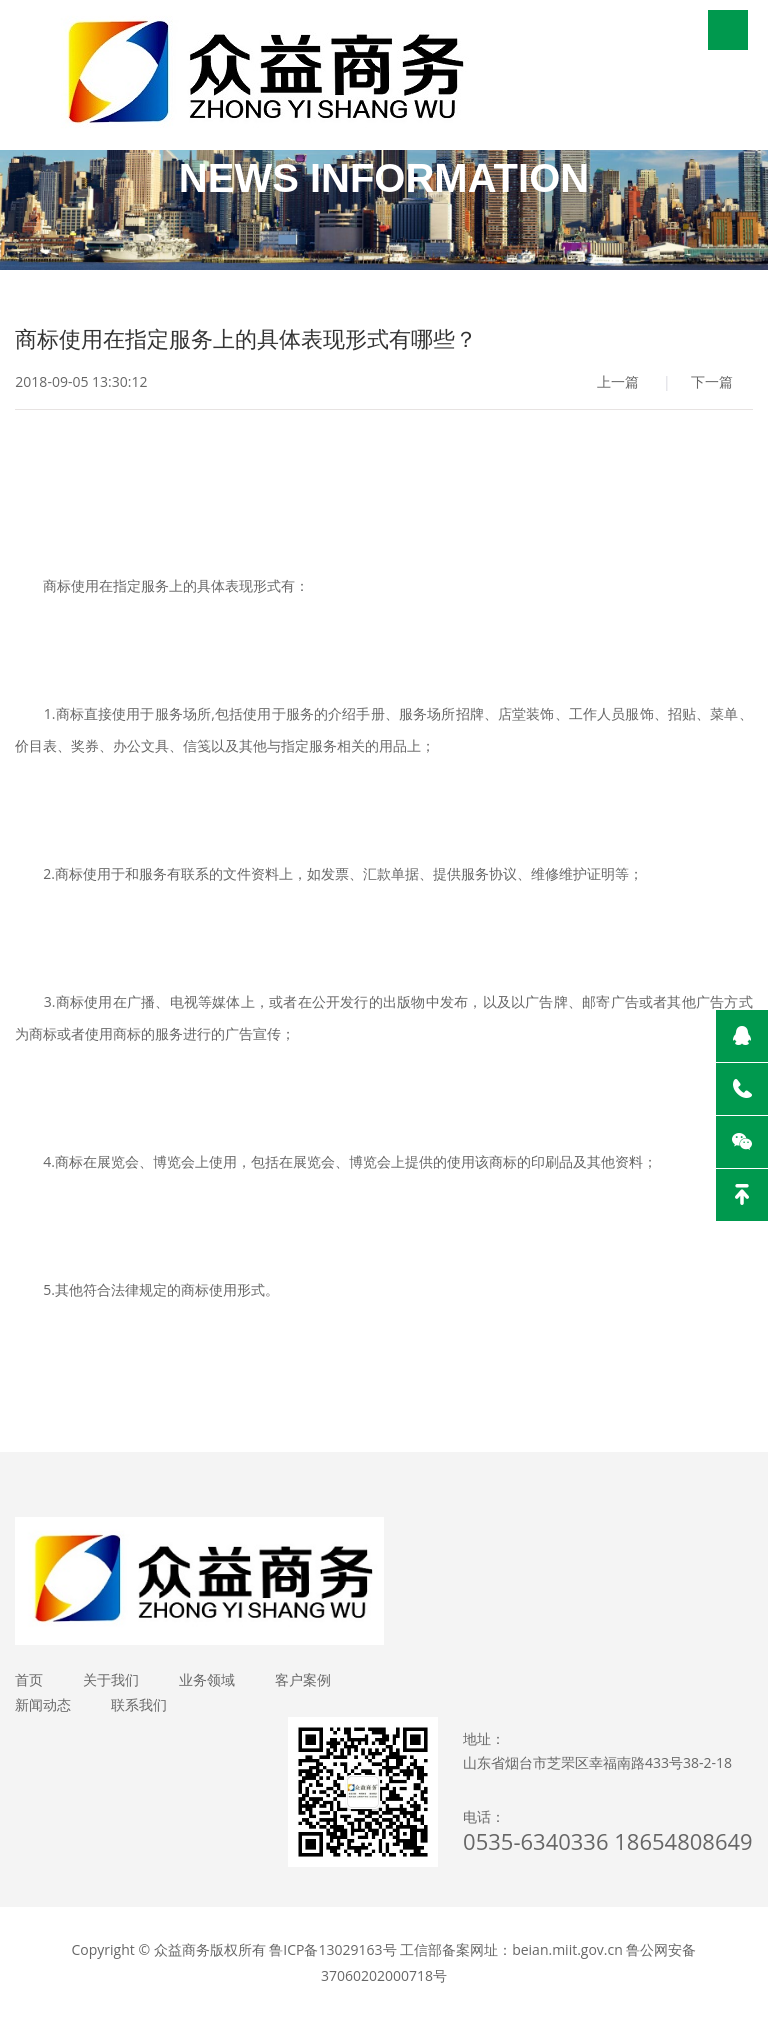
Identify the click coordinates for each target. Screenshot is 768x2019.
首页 (29, 1679)
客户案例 (303, 1679)
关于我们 (111, 1679)
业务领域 (207, 1679)
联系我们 (139, 1704)
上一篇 (618, 381)
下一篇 (712, 381)
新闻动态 (43, 1704)
